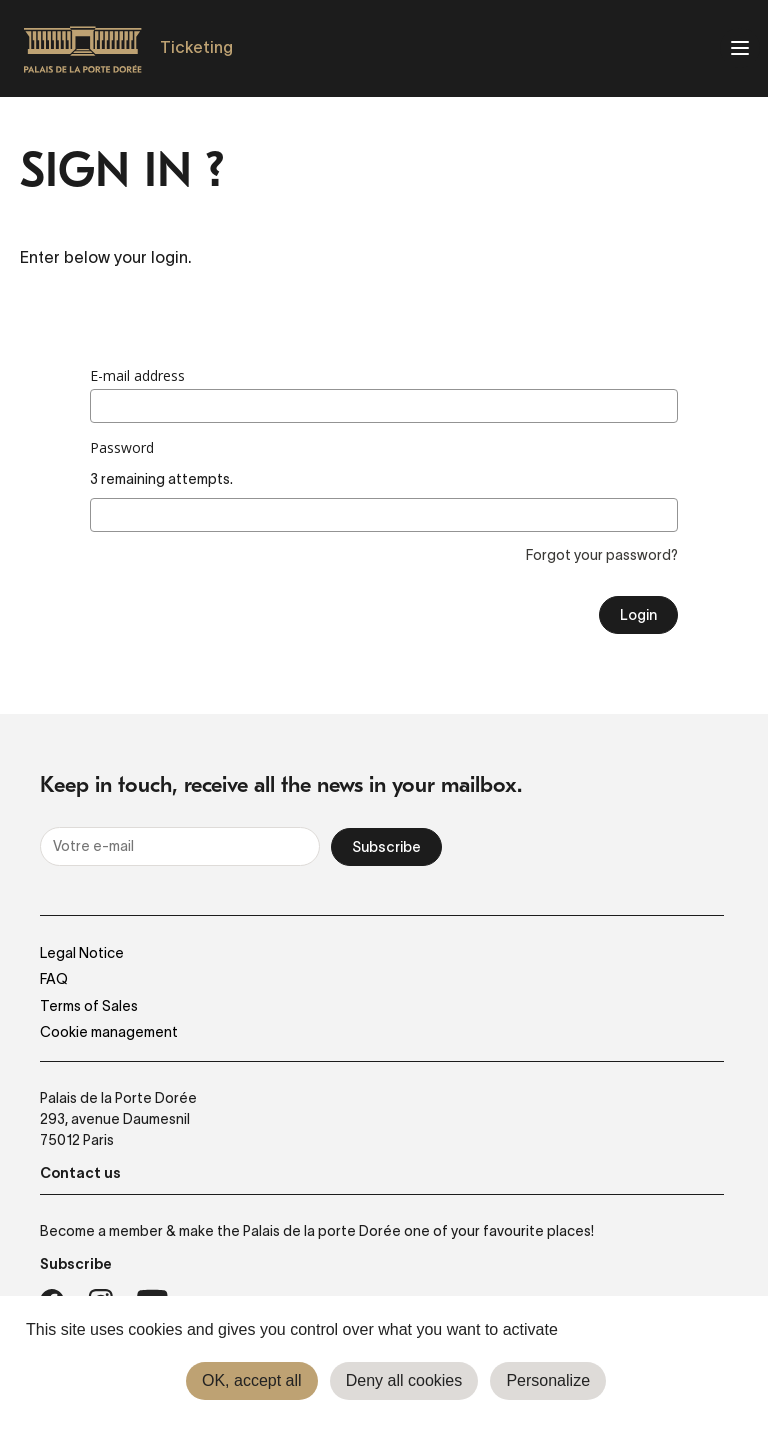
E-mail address (137, 376)
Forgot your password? (602, 555)
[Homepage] (83, 49)
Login (638, 615)
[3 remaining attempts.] (384, 515)
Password (122, 448)
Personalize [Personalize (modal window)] (548, 1380)
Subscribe (386, 847)
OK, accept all (252, 1380)
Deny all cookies (404, 1380)
